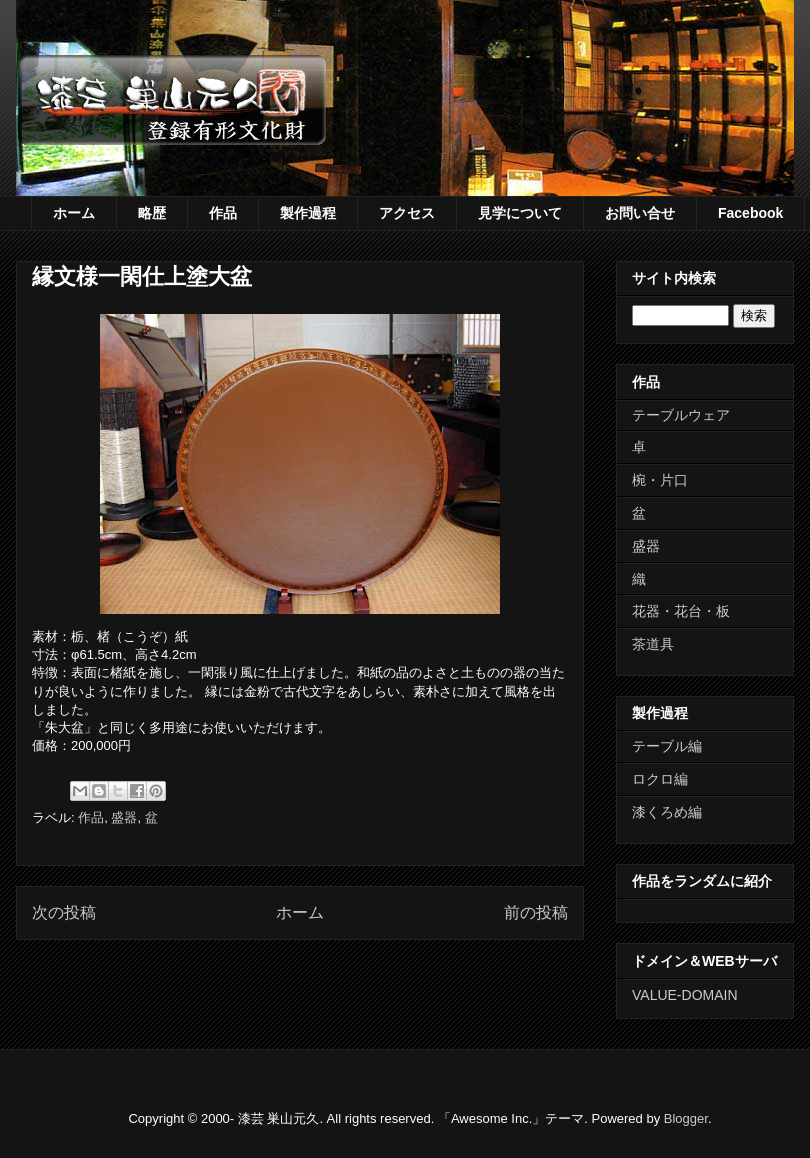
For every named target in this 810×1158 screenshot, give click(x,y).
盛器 (124, 817)
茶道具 (653, 644)
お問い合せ (640, 213)
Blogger (686, 1118)
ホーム (74, 213)
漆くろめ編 (667, 812)
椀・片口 (660, 480)
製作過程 (308, 213)
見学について (520, 213)
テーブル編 (667, 746)
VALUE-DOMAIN (685, 995)
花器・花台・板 (681, 611)
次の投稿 (64, 912)
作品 (223, 213)
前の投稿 (536, 912)
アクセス (407, 213)
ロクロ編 (660, 779)
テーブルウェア (681, 415)
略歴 (152, 213)
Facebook (750, 213)
